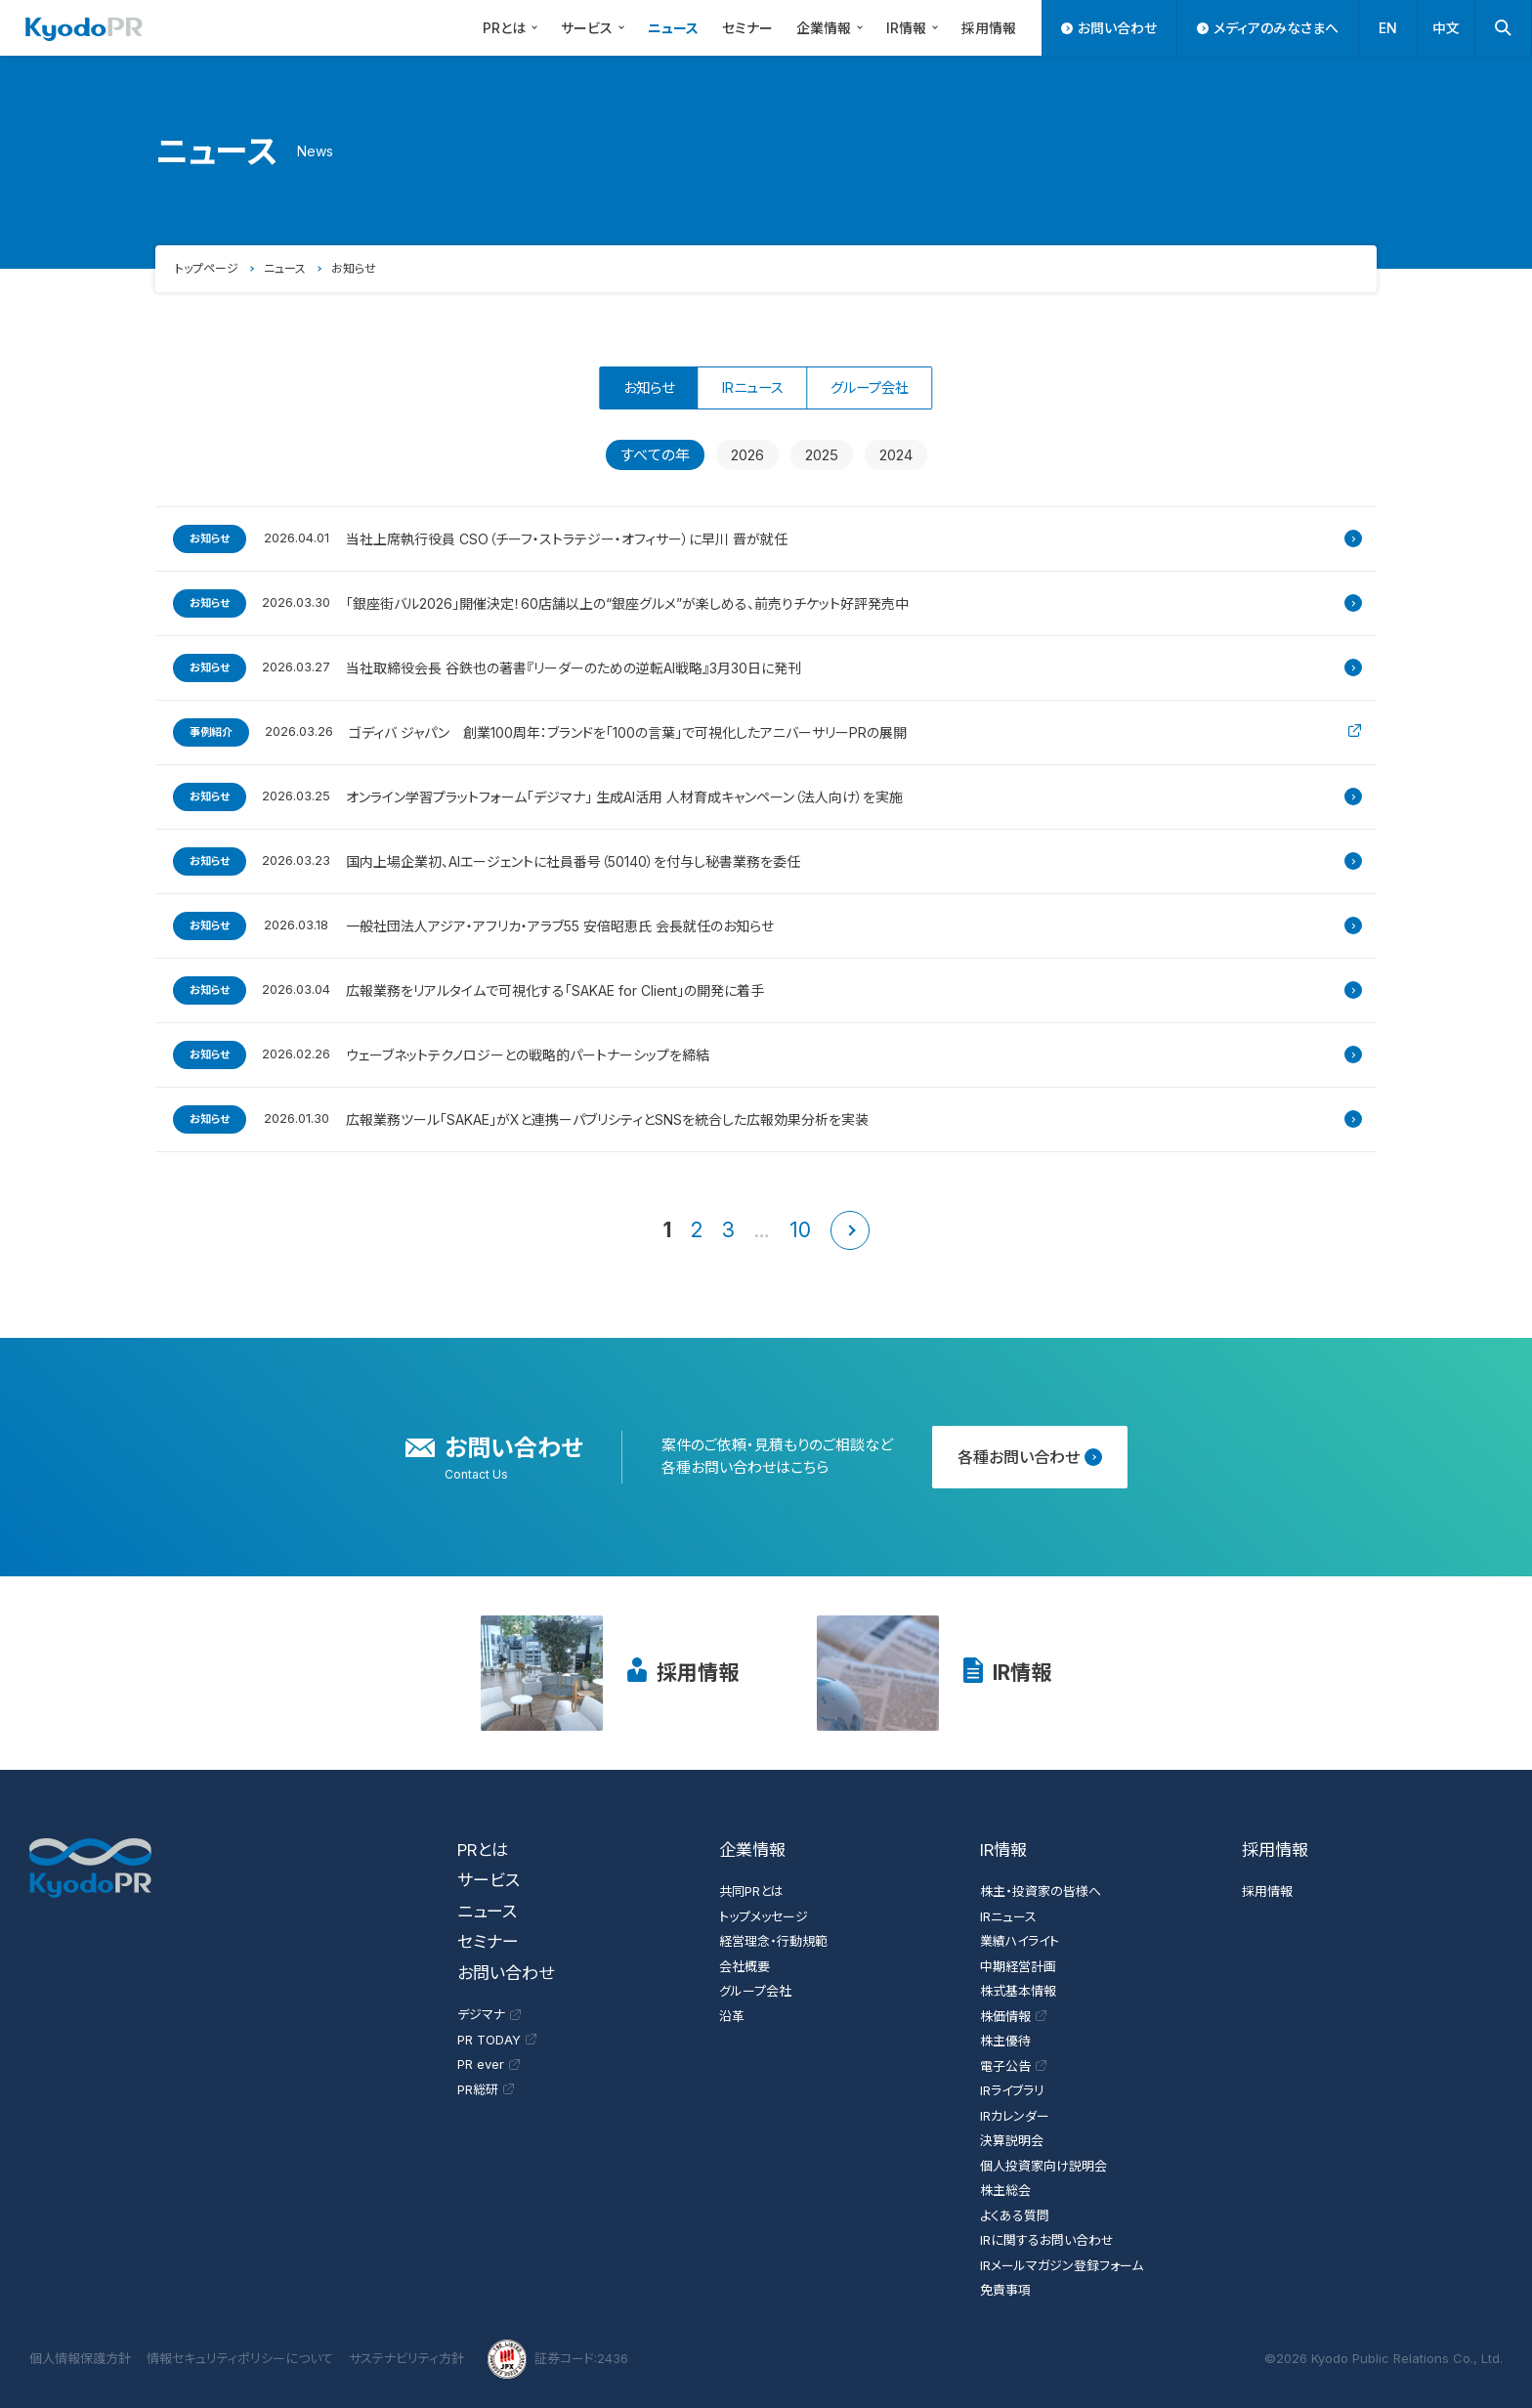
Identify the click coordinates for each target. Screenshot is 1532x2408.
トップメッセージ (763, 1916)
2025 (821, 455)
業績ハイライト (1019, 1941)
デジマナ (489, 2014)
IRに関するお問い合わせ (1047, 2240)
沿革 (732, 2016)
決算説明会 (1011, 2140)
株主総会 (1005, 2190)
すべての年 (655, 455)
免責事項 (1005, 2290)
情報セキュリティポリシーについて (240, 2358)
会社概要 (744, 1966)
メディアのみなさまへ (1268, 28)
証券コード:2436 (558, 2359)
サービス (595, 27)
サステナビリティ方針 (406, 2358)
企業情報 (832, 27)
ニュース (673, 28)
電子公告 (1013, 2066)
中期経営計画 (1018, 1966)
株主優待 (1005, 2040)
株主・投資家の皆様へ (1040, 1891)
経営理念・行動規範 (773, 1941)
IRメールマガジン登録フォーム (1061, 2265)
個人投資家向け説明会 (1043, 2165)
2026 (747, 455)
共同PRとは (751, 1891)
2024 (896, 455)
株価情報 (1013, 2016)
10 (800, 1230)
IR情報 (915, 27)
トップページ (206, 268)
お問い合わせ (1109, 28)
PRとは (513, 27)
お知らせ (353, 268)
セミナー (747, 28)
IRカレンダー (1014, 2116)
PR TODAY (496, 2039)
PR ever (488, 2064)
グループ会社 (894, 387)
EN (1388, 28)
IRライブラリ (1012, 2090)
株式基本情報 (1018, 1991)
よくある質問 (1014, 2215)
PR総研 (485, 2089)
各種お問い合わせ (1030, 1457)
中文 (1446, 28)
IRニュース (751, 387)
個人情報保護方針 (80, 2358)
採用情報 (988, 28)
